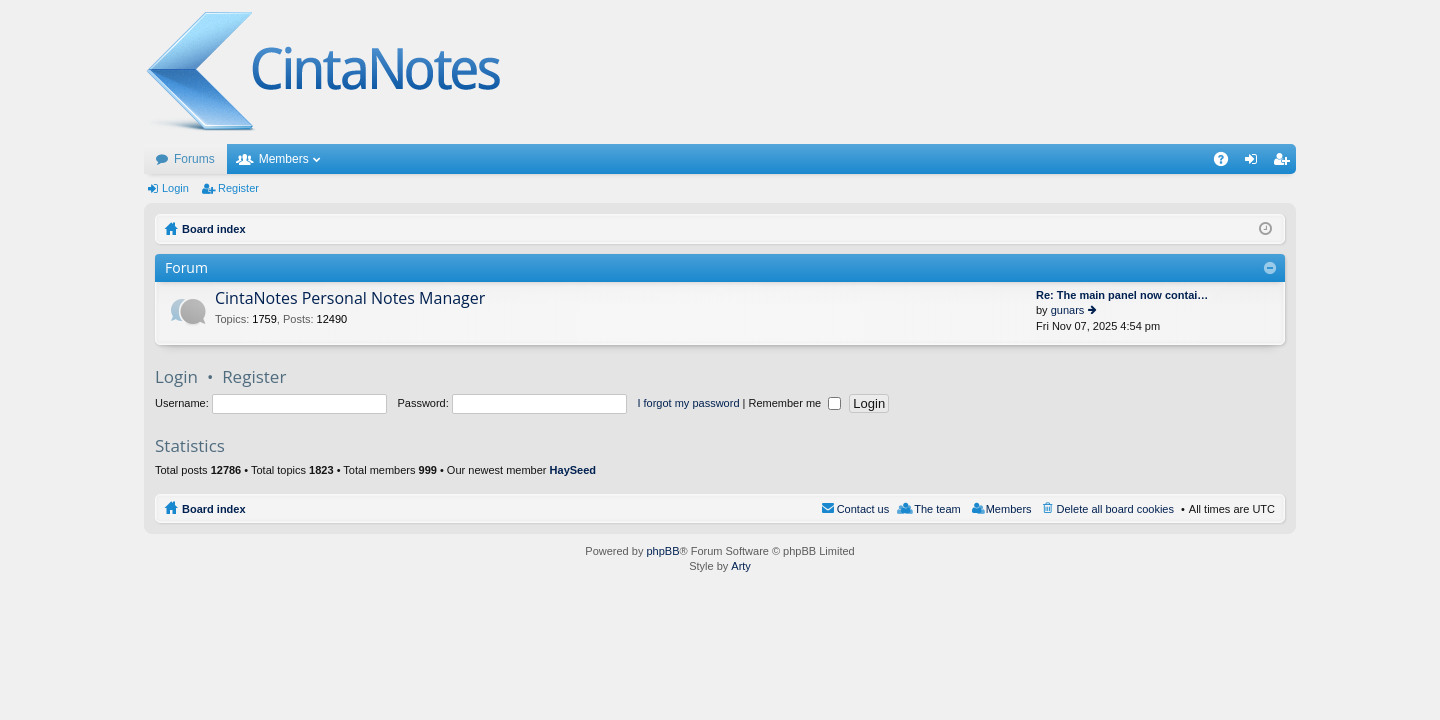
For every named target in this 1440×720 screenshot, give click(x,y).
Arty (741, 566)
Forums (194, 159)
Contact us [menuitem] (863, 509)
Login (175, 188)
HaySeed (573, 470)
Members (284, 159)
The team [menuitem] (937, 509)
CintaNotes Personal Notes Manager (350, 299)
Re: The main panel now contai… (1122, 295)
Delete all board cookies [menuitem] (1115, 509)
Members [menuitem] (1009, 509)
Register (238, 188)
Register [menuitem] (1285, 163)
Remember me (794, 403)
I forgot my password (688, 403)
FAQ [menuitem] (1227, 163)
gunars (1068, 310)
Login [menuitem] (1255, 163)
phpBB (662, 551)
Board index (214, 509)
